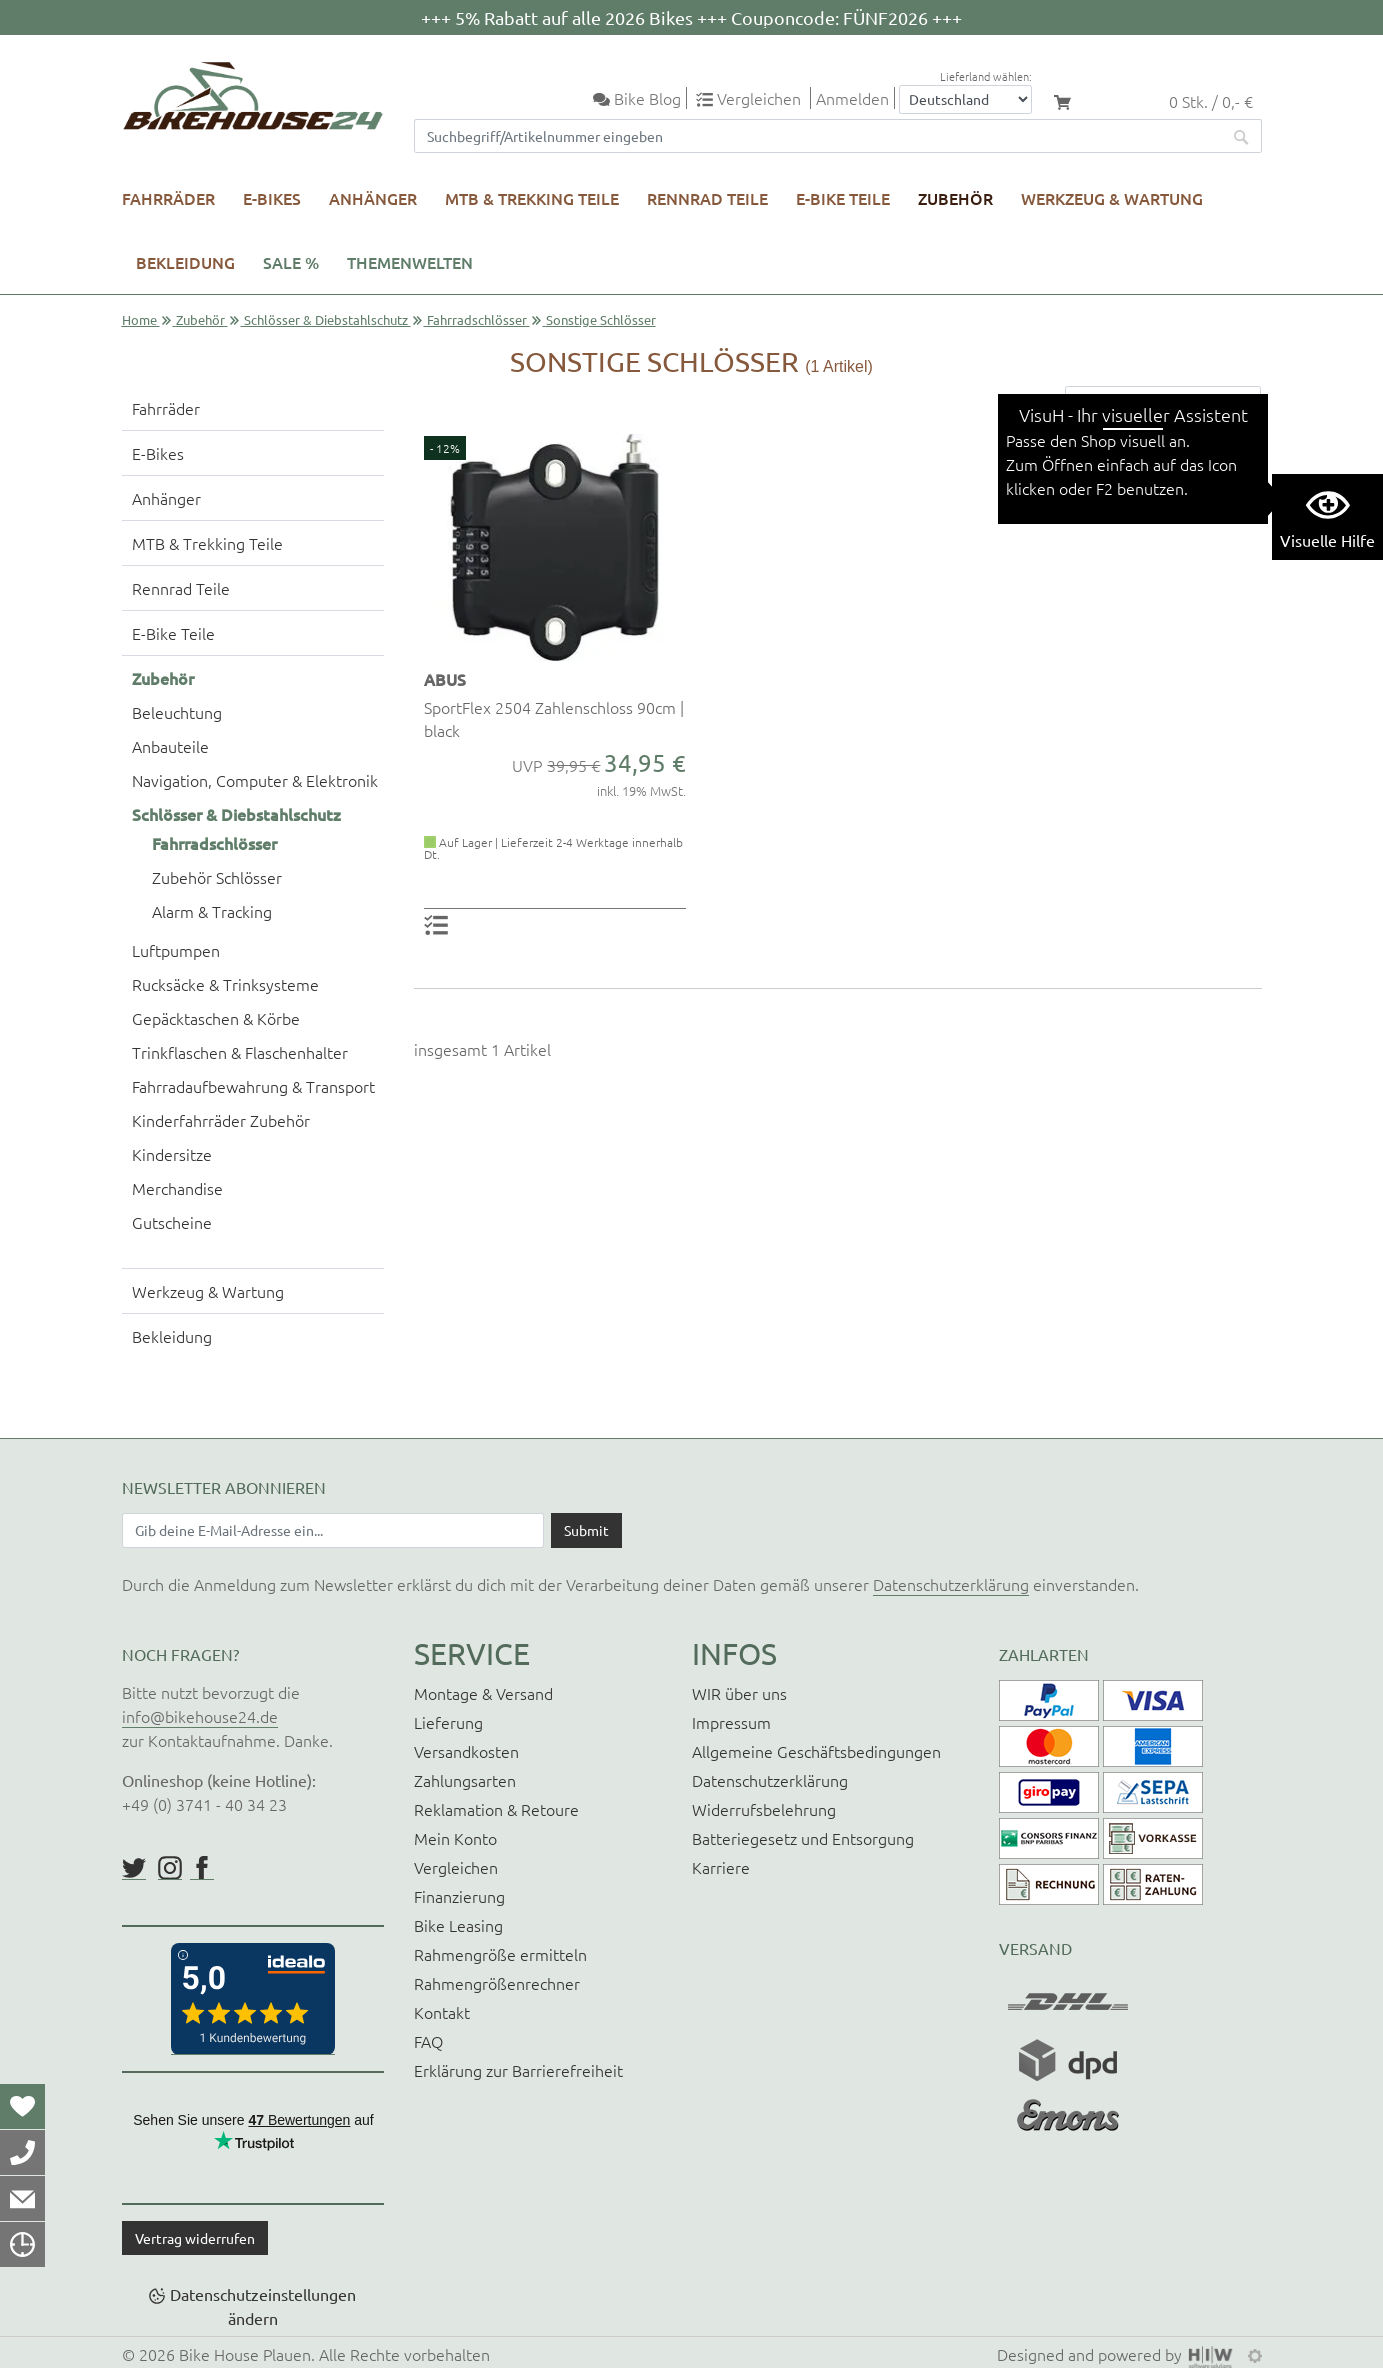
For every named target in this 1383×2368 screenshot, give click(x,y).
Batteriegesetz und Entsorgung (803, 1838)
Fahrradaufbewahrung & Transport (253, 1086)
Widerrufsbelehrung (764, 1809)
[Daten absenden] (586, 1530)
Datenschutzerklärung (951, 1584)
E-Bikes (272, 198)
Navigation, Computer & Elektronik (255, 780)
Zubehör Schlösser (217, 877)
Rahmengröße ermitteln (500, 1954)
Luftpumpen (176, 950)
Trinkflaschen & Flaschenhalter (240, 1052)
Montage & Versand (483, 1693)
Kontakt (442, 2012)
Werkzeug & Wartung (1112, 198)
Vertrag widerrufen (195, 2238)
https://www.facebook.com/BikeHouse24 (202, 1868)
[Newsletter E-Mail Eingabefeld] (333, 1530)
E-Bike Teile (843, 198)
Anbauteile (170, 746)
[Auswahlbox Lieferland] (965, 99)
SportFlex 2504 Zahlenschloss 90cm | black (554, 718)
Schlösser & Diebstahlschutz (326, 319)
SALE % (291, 262)
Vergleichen (456, 1867)
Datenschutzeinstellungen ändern (263, 2306)
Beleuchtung (177, 712)
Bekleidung (185, 262)
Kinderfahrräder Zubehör (221, 1120)
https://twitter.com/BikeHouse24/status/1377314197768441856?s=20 (134, 1868)
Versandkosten (466, 1751)
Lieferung (448, 1722)
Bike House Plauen (245, 2354)
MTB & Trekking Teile (532, 198)
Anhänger (373, 198)
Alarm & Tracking (212, 911)
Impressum (731, 1722)
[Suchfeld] (818, 136)
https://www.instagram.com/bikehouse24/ (170, 1868)
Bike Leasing (458, 1925)
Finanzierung (459, 1896)
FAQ (428, 2041)
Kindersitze (172, 1154)
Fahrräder (168, 198)
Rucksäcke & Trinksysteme (225, 984)
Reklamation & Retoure (496, 1809)
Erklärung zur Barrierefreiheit (518, 2070)
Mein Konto (455, 1838)
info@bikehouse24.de (200, 1716)
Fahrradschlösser (477, 319)
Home (139, 319)
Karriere (721, 1867)
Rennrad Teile (707, 198)
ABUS (445, 679)
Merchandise (177, 1188)
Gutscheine (172, 1222)
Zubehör (955, 198)
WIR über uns (739, 1693)
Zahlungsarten (465, 1780)
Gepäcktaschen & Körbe (216, 1018)
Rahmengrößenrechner (497, 1983)
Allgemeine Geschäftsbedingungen (816, 1751)
